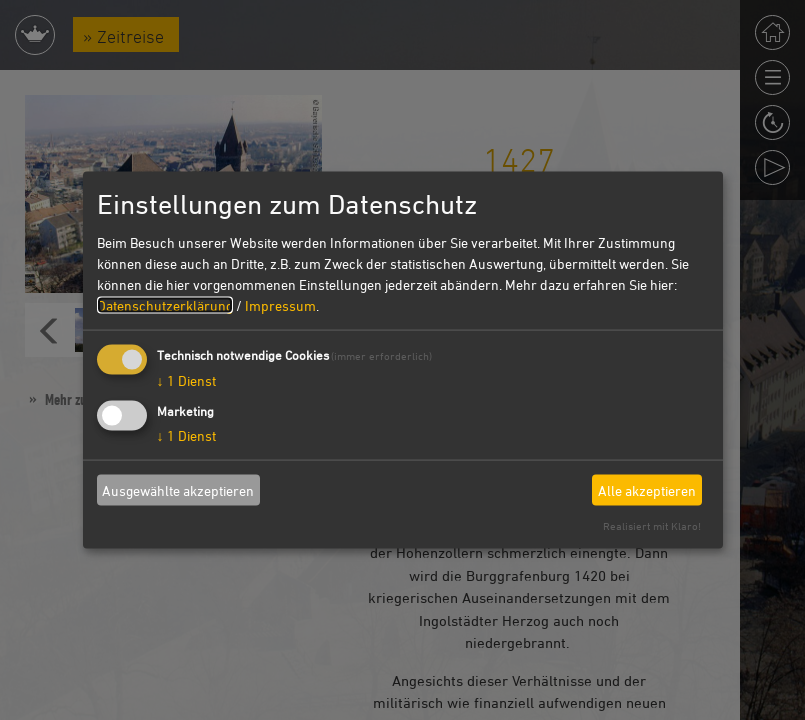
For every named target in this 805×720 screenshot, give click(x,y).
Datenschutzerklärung (165, 305)
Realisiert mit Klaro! (652, 525)
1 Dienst (186, 380)
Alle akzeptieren (647, 489)
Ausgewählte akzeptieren (178, 489)
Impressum (280, 305)
